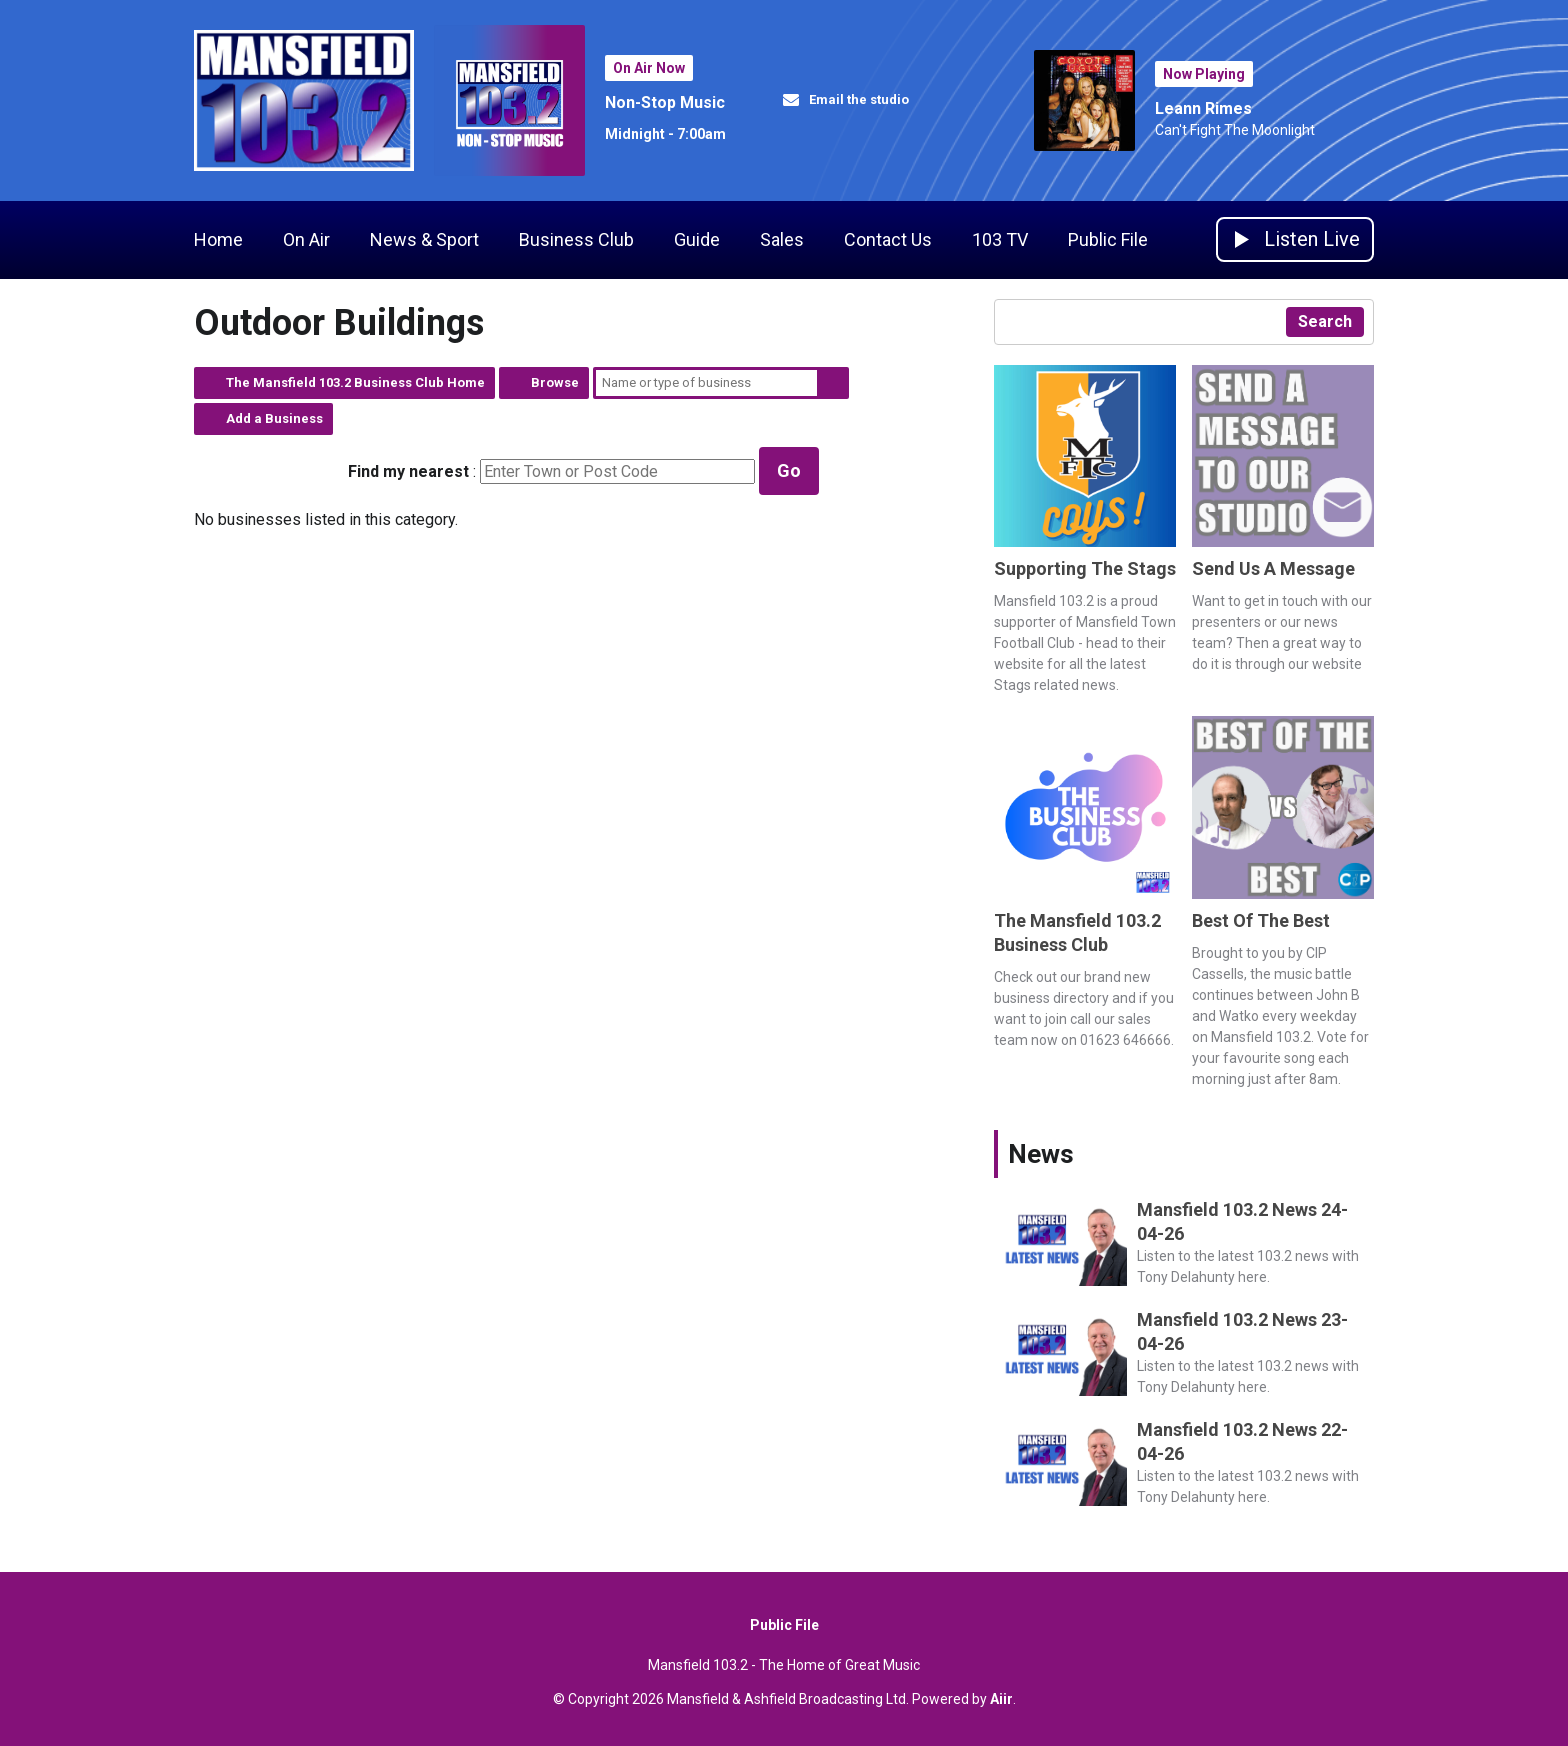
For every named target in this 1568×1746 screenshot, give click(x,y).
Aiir (1001, 1699)
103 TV (1000, 239)
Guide (697, 239)
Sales (782, 239)
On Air (306, 239)
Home (218, 239)
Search (833, 383)
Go (789, 470)
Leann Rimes (1203, 108)
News (1041, 1154)
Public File (1108, 239)
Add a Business (274, 418)
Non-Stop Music (665, 102)
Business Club (576, 239)
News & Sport (424, 239)
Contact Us (888, 239)
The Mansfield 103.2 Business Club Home (355, 382)
